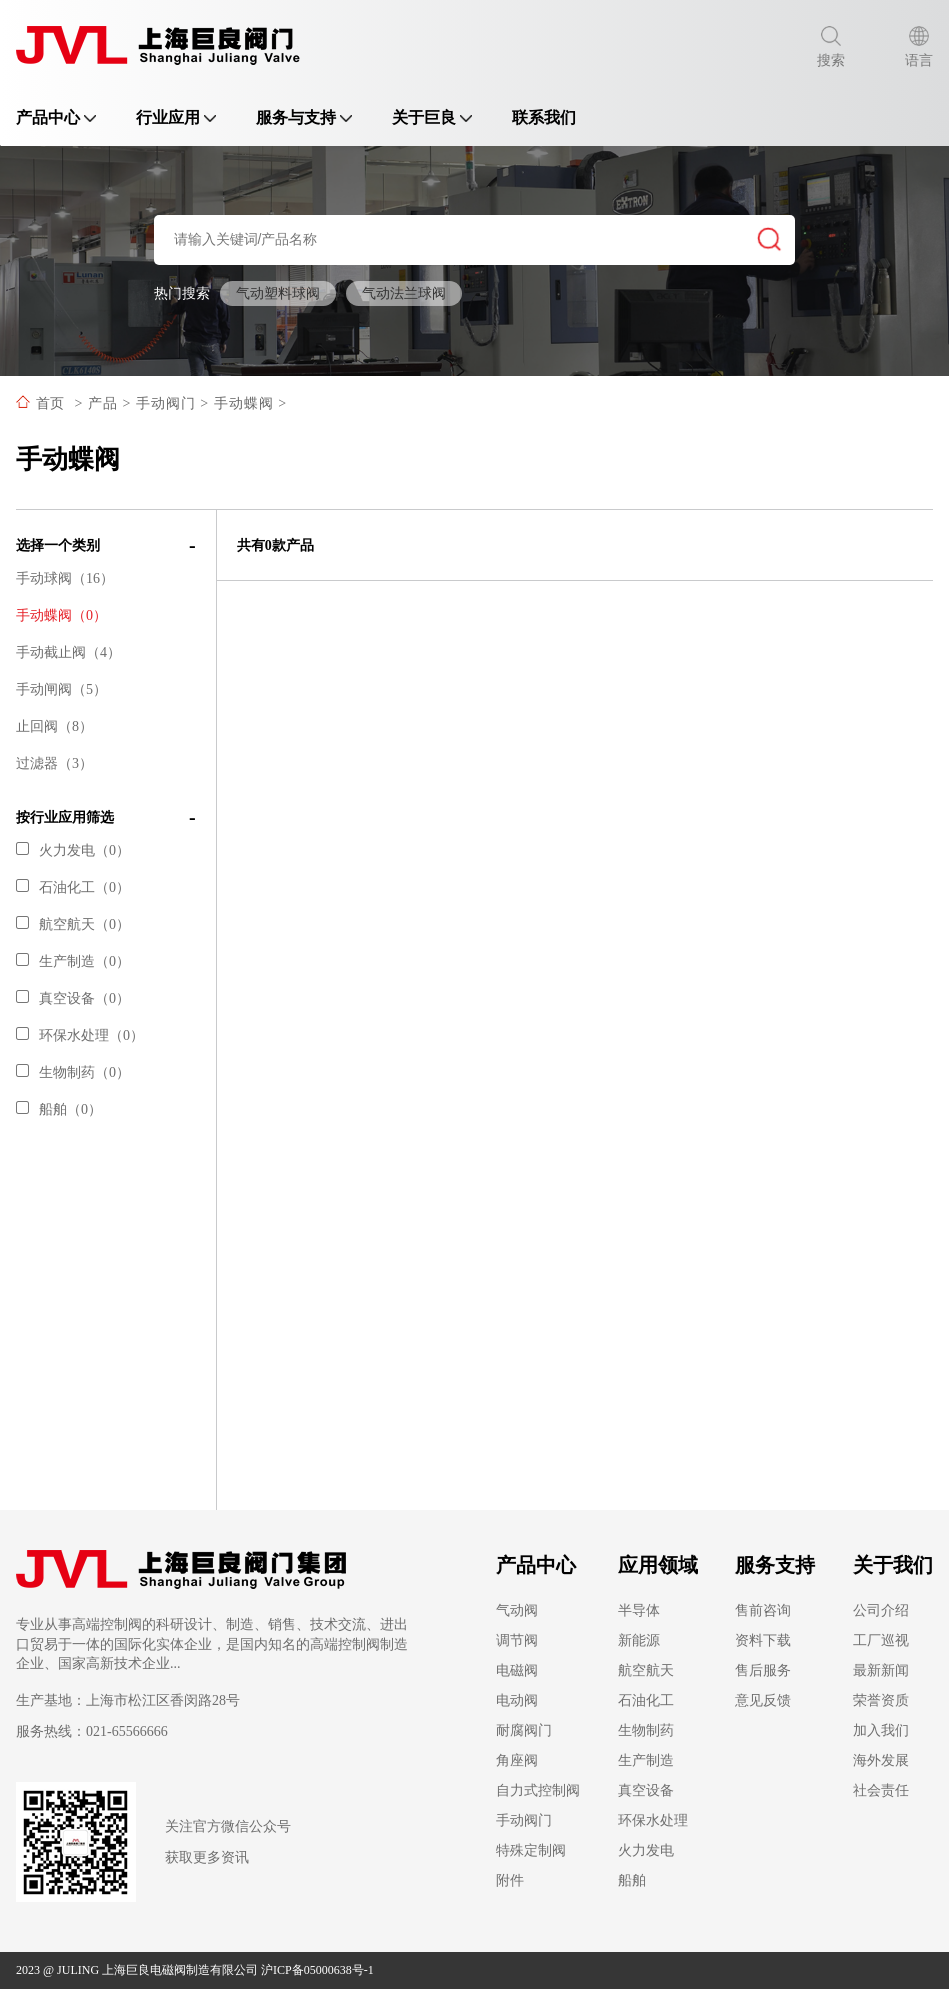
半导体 (639, 1610)
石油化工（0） (73, 887)
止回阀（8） (54, 726)
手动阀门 (166, 403)
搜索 (831, 47)
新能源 (639, 1640)
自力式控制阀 (538, 1790)
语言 (919, 47)
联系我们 (544, 117)
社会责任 (881, 1790)
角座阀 (517, 1760)
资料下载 (763, 1640)
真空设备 (646, 1790)
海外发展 (881, 1760)
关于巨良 (432, 117)
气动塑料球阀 (278, 293)
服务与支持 (304, 117)
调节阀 (517, 1640)
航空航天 (646, 1670)
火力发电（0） (73, 850)
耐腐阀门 (524, 1730)
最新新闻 (881, 1670)
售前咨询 (763, 1610)
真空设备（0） (73, 998)
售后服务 (763, 1670)
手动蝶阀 (244, 403)
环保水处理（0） (80, 1035)
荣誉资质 (881, 1700)
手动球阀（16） (65, 578)
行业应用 (176, 117)
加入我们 (881, 1730)
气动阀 (517, 1610)
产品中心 (56, 117)
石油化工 (646, 1700)
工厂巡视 (881, 1640)
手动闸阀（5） (61, 689)
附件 (510, 1880)
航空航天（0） (73, 924)
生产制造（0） (73, 961)
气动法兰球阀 (404, 293)
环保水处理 (653, 1820)
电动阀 (517, 1700)
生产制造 (646, 1760)
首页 (50, 403)
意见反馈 (763, 1700)
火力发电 (646, 1850)
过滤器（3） (54, 763)
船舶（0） (59, 1109)
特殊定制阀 (531, 1850)
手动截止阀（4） (68, 652)
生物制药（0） (73, 1072)
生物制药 (646, 1730)
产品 (103, 403)
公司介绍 (881, 1610)
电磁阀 (517, 1670)
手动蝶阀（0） (61, 615)
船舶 (632, 1880)
